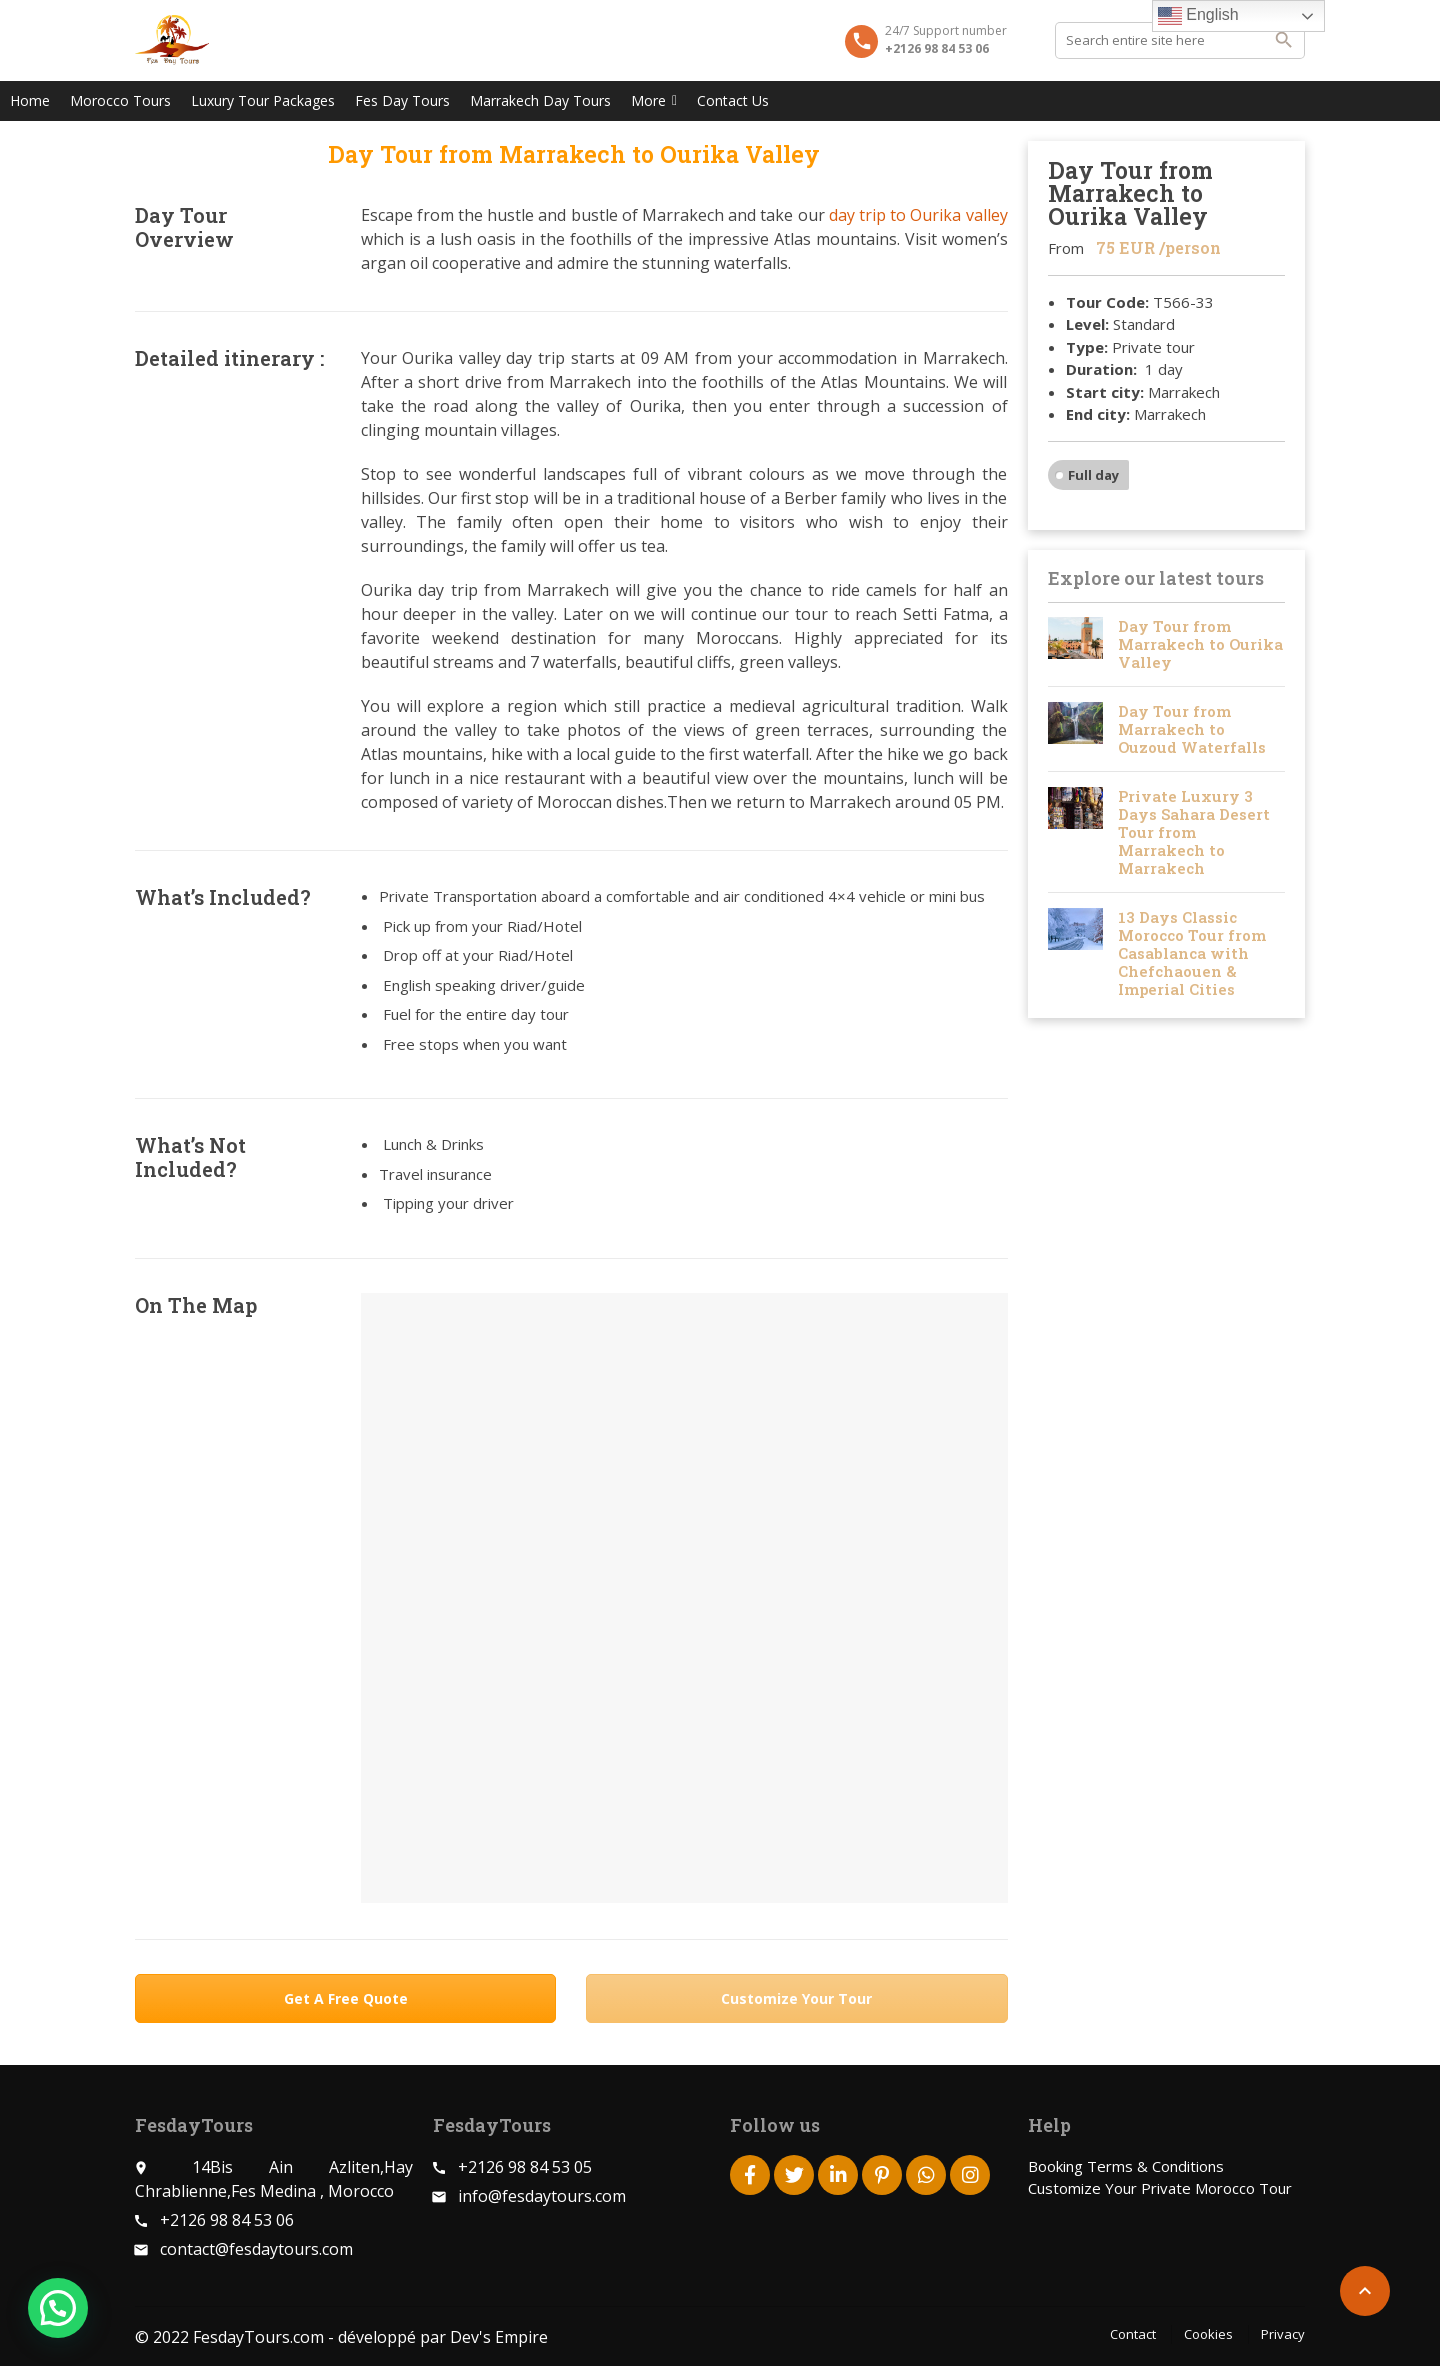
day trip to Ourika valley (918, 215)
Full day (1093, 475)
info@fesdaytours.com (542, 2196)
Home (30, 100)
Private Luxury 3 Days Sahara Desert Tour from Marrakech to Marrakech (1194, 832)
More (654, 100)
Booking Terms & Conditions (1126, 2166)
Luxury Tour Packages (263, 100)
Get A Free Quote (346, 1998)
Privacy (1283, 2334)
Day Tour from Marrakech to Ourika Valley (1200, 644)
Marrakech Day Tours (540, 100)
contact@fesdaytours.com (256, 2249)
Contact (1133, 2334)
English (1198, 16)
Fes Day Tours (402, 100)
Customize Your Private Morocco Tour (1160, 2188)
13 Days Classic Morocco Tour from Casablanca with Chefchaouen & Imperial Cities (1192, 953)
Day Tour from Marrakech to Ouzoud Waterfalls (1192, 729)
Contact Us (733, 100)
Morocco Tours (120, 100)
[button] (58, 2308)
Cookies (1208, 2334)
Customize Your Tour (796, 1998)
